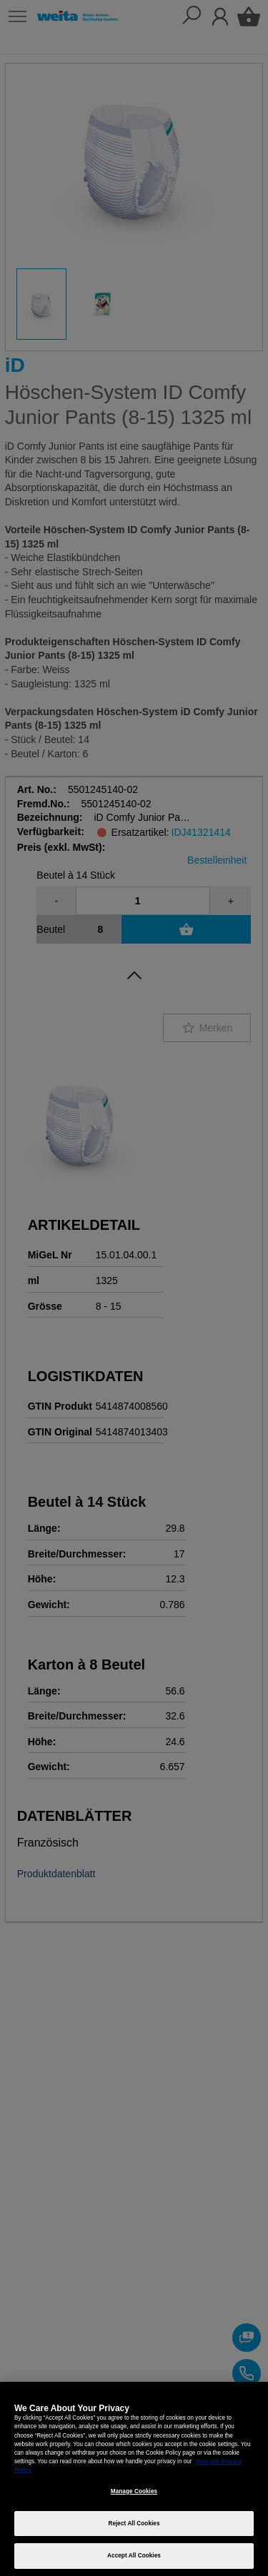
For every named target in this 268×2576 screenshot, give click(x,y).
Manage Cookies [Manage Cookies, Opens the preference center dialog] (134, 2491)
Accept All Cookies (134, 2555)
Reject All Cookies (133, 2523)
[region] (134, 2479)
